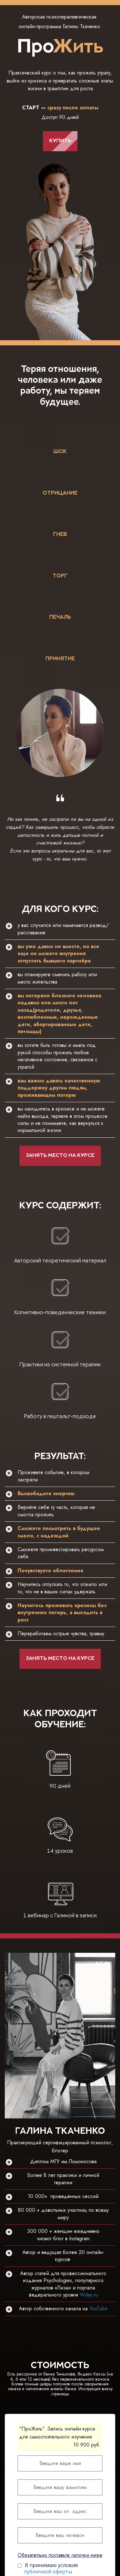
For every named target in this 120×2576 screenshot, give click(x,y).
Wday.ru (89, 2294)
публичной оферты (48, 2571)
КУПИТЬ (60, 141)
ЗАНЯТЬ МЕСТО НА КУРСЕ (60, 1155)
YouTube (98, 2308)
